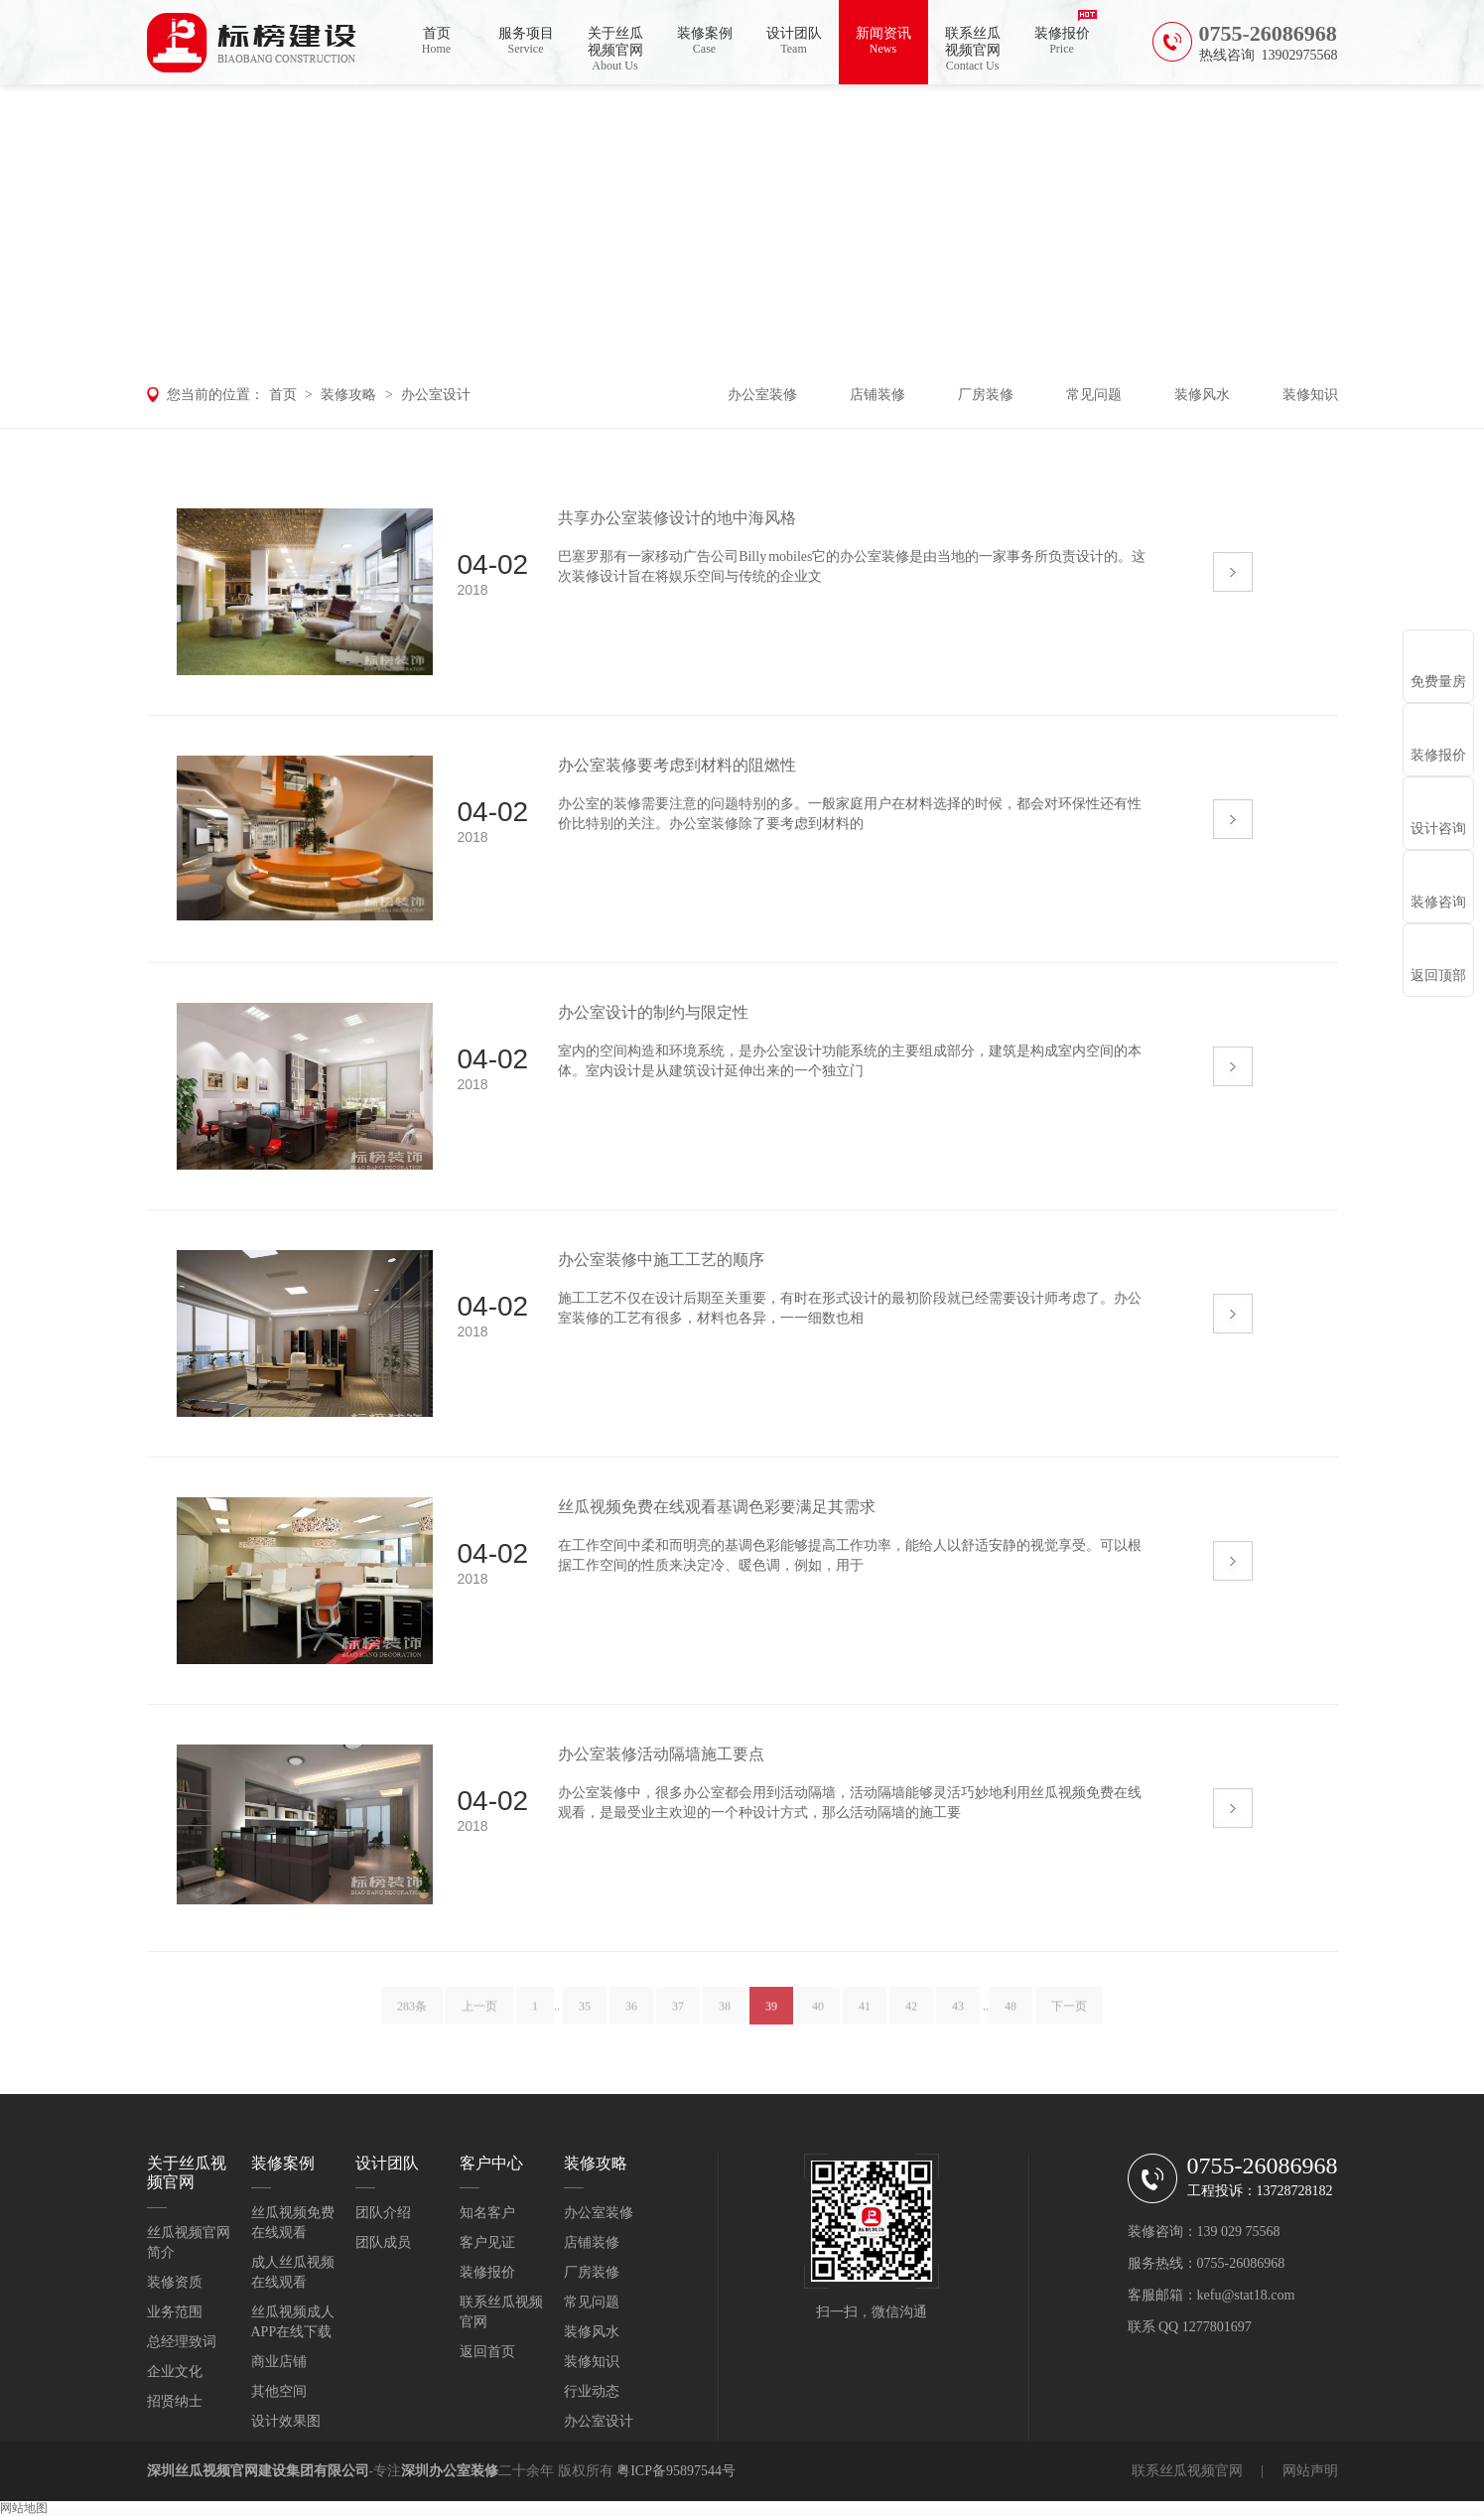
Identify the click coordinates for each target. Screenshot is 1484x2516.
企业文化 (174, 2371)
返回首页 (487, 2351)
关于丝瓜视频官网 (615, 49)
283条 (412, 2019)
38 (725, 2019)
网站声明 (1310, 2470)
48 (1010, 2019)
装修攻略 (348, 394)
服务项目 (526, 41)
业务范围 (174, 2312)
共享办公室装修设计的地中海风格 (677, 517)
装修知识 (1310, 394)
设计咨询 (1438, 828)
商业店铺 (279, 2361)
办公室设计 (436, 394)
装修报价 (1062, 41)
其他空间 (279, 2391)
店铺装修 (877, 394)
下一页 (1069, 2019)
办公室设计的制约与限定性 (653, 1012)
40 (818, 2019)
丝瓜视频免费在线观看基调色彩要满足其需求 (717, 1506)
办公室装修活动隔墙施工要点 (661, 1754)
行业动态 (591, 2391)
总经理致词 (181, 2341)
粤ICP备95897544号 (676, 2470)
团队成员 (383, 2242)
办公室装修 (762, 394)
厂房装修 (985, 394)
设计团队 (794, 41)
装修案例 (705, 41)
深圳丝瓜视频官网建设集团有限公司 (258, 2470)
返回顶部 (1438, 975)
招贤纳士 (174, 2401)
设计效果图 (286, 2421)
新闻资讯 (883, 41)
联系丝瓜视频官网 (973, 49)
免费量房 (1438, 681)
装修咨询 (1438, 902)
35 (585, 2019)
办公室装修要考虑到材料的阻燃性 (677, 765)
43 (958, 2019)
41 (865, 2019)
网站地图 (24, 2508)
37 (678, 2019)
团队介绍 (383, 2212)
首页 (437, 41)
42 (911, 2019)
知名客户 (487, 2212)
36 (631, 2019)
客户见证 (487, 2242)
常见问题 (1094, 394)
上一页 (479, 2019)
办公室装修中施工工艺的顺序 (661, 1259)
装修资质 (174, 2282)
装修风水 (1202, 394)
